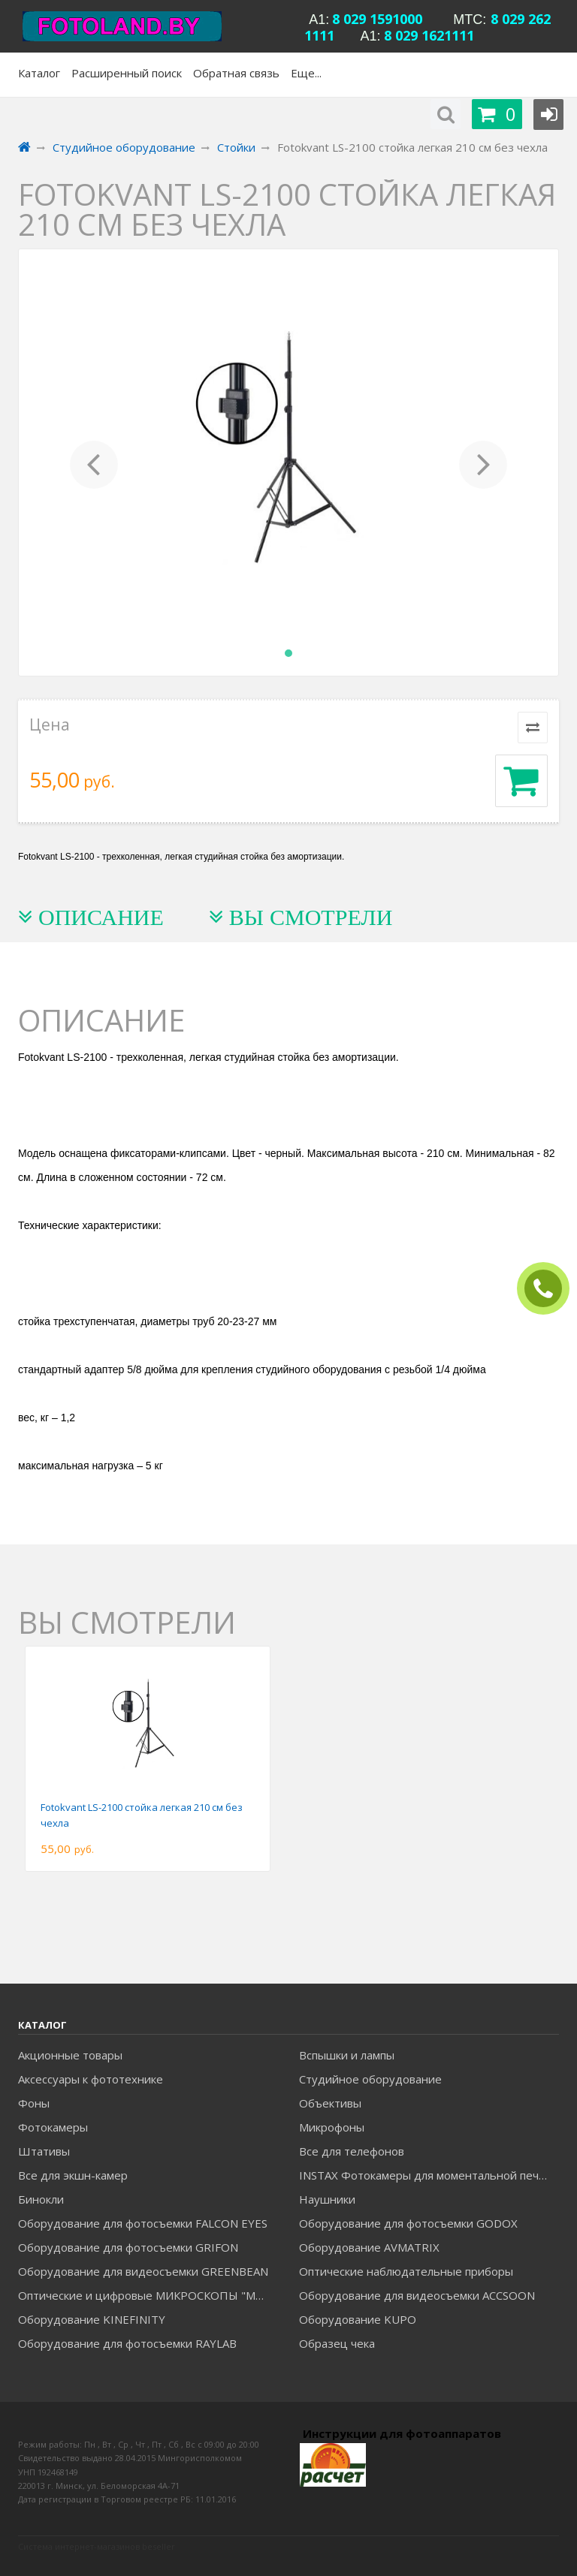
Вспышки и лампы (346, 2054)
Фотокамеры (53, 2127)
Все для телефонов (351, 2151)
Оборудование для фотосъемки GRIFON (128, 2247)
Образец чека (337, 2343)
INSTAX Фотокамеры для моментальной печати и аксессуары (428, 2175)
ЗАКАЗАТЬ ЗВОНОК (549, 1289)
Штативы (44, 2151)
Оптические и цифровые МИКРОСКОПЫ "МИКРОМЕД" (147, 2295)
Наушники (327, 2199)
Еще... (306, 72)
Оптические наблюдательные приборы (406, 2271)
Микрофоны (331, 2127)
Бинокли (41, 2199)
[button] (94, 462)
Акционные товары (70, 2054)
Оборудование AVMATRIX (369, 2247)
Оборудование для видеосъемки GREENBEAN (143, 2271)
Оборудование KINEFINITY (91, 2319)
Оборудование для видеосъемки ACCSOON (417, 2295)
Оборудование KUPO (357, 2319)
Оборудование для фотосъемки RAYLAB (127, 2343)
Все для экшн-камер (73, 2175)
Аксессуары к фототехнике (90, 2078)
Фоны (34, 2103)
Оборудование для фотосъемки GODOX (408, 2223)
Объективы (330, 2103)
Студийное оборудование (370, 2078)
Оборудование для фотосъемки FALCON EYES (142, 2223)
